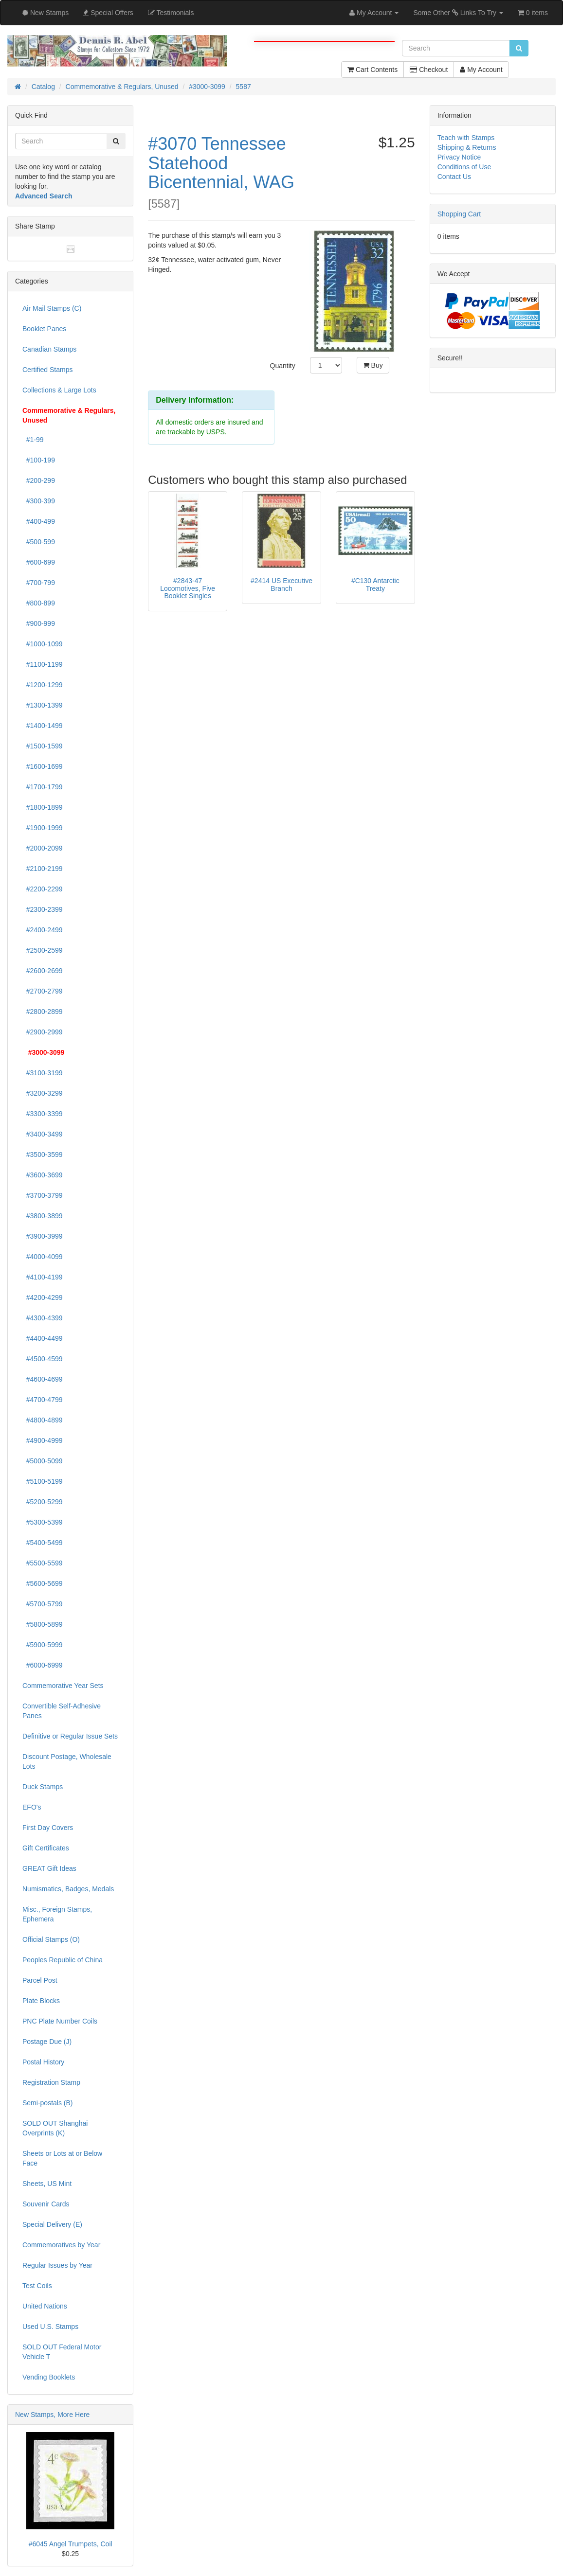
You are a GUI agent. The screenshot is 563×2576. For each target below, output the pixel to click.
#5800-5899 (42, 1624)
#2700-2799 (42, 991)
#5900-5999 (42, 1645)
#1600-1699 (42, 766)
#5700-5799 (42, 1604)
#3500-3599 (42, 1154)
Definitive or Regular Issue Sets (70, 1736)
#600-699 (38, 562)
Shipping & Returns (466, 147)
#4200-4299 (42, 1297)
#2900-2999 (42, 1032)
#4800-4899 (42, 1420)
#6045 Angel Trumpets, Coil (70, 2544)
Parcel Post (39, 1980)
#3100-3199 (42, 1073)
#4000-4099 (42, 1257)
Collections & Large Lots (59, 390)
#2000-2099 (42, 848)
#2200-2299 (42, 889)
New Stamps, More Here (52, 2414)
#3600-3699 (42, 1175)
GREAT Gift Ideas (49, 1868)
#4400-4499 (42, 1338)
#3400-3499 (42, 1134)
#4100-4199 (42, 1277)
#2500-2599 (42, 950)
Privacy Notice (459, 157)
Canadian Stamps (49, 349)
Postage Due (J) (47, 2041)
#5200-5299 (42, 1502)
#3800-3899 (42, 1216)
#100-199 (38, 460)
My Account (481, 69)
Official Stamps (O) (51, 1939)
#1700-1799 (42, 787)
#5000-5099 (42, 1461)
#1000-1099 (42, 644)
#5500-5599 (42, 1563)
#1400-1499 (42, 725)
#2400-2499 (42, 930)
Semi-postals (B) (47, 2103)
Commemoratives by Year (61, 2245)
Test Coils (37, 2286)
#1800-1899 (42, 807)
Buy (373, 365)
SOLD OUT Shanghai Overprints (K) (55, 2128)
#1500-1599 (42, 746)
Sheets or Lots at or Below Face (62, 2158)
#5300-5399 (42, 1522)
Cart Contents (372, 69)
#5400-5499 (42, 1542)
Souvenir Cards (46, 2204)
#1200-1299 (42, 685)
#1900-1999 (42, 828)
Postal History (43, 2062)
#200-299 (38, 480)
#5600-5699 (42, 1583)
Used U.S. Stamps (50, 2326)
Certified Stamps (47, 369)
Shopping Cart (459, 214)
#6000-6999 (42, 1665)
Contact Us (454, 176)
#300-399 (38, 501)
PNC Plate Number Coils (59, 2021)
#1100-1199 (42, 664)
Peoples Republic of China (62, 1960)
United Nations (44, 2306)
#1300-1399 (42, 705)
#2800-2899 (42, 1011)
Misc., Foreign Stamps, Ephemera (57, 1914)
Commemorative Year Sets (63, 1685)
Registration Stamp (51, 2082)
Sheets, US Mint (47, 2183)
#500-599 (38, 542)
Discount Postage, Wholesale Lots (66, 1761)
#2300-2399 (42, 909)
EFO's (31, 1807)
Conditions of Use (464, 167)
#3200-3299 (42, 1093)
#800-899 (38, 603)
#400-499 (38, 521)
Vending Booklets (48, 2377)
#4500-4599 (42, 1359)
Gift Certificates (45, 1848)
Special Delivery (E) (52, 2224)
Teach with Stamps (466, 138)
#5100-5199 (42, 1481)
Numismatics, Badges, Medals (68, 1889)
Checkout (429, 69)
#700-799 (38, 582)
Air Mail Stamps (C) (51, 308)
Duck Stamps (42, 1787)
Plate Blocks (41, 2001)
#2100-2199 (42, 868)
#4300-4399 (42, 1318)
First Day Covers (47, 1827)
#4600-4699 (42, 1379)
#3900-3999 (42, 1236)
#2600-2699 (42, 971)
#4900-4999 (42, 1440)
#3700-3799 (42, 1195)
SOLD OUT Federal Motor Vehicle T (61, 2352)
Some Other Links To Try (458, 13)
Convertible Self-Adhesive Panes (61, 1711)
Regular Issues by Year (57, 2265)
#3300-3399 (42, 1114)
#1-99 (33, 440)
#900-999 (38, 623)
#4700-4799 (42, 1399)
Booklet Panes (44, 329)
